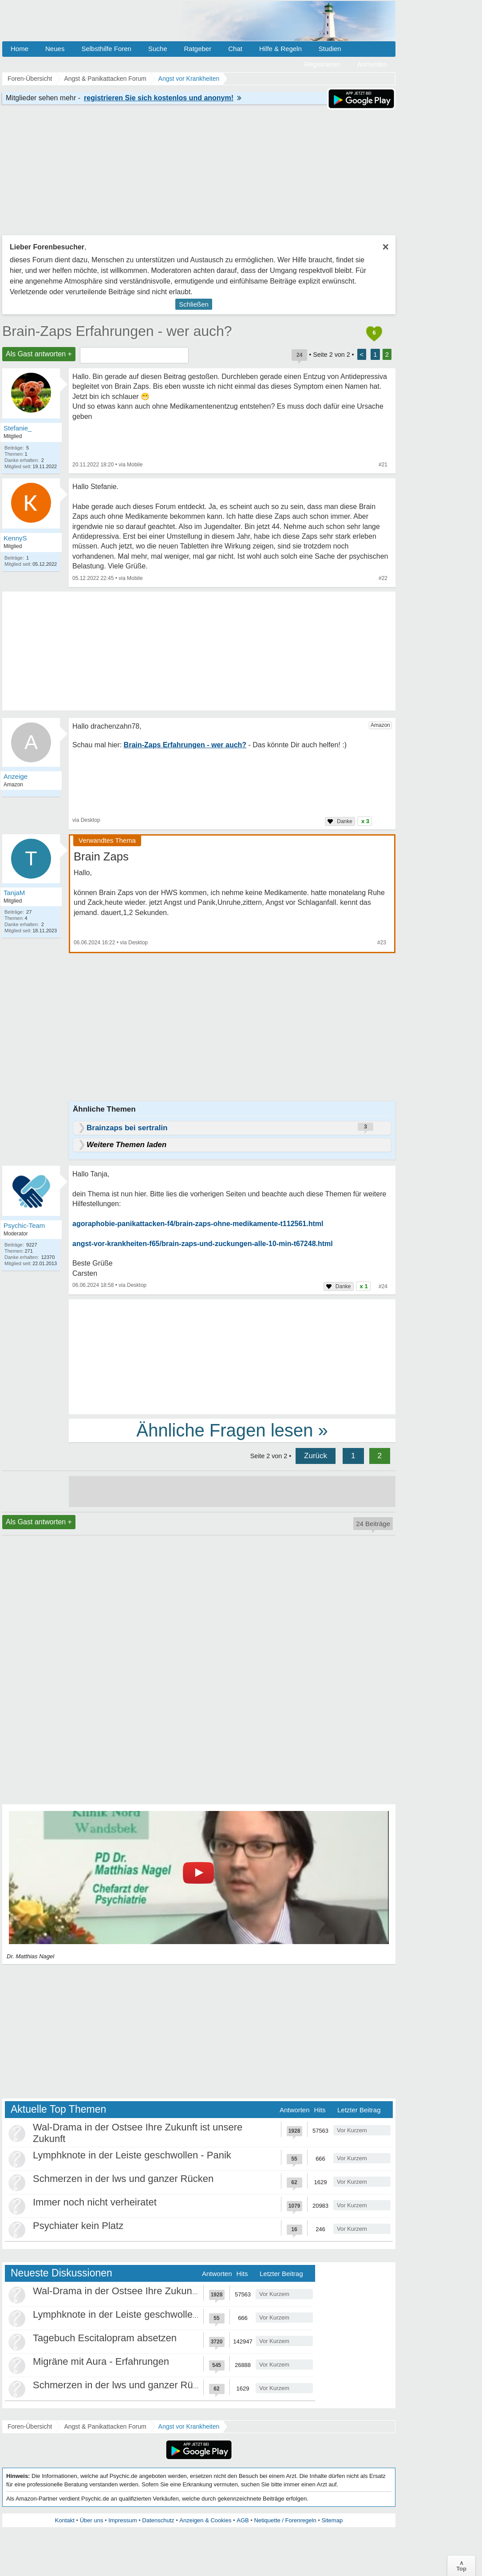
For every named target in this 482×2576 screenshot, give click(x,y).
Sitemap (332, 2520)
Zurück (315, 1456)
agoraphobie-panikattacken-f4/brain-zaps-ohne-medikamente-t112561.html (197, 1223)
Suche (157, 48)
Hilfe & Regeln (280, 48)
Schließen (194, 304)
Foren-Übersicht (30, 2426)
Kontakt (65, 2520)
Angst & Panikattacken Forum (105, 2426)
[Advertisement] (232, 1356)
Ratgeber (197, 48)
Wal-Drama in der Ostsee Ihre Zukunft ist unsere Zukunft (155, 2290)
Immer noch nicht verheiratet (95, 2202)
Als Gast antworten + (39, 354)
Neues (54, 48)
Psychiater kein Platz (78, 2225)
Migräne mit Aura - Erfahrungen (101, 2361)
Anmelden (372, 64)
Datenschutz (158, 2520)
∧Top (461, 2566)
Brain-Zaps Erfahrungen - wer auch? (117, 331)
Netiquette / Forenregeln (285, 2520)
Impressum (122, 2520)
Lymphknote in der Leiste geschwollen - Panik (132, 2155)
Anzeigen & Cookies (205, 2520)
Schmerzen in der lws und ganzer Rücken (123, 2178)
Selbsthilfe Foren (106, 48)
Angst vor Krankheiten (189, 2426)
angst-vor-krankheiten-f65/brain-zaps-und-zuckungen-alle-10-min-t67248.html (202, 1243)
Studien (330, 48)
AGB (243, 2520)
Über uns (91, 2520)
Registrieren (322, 64)
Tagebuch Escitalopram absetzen (105, 2337)
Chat (235, 48)
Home (19, 48)
